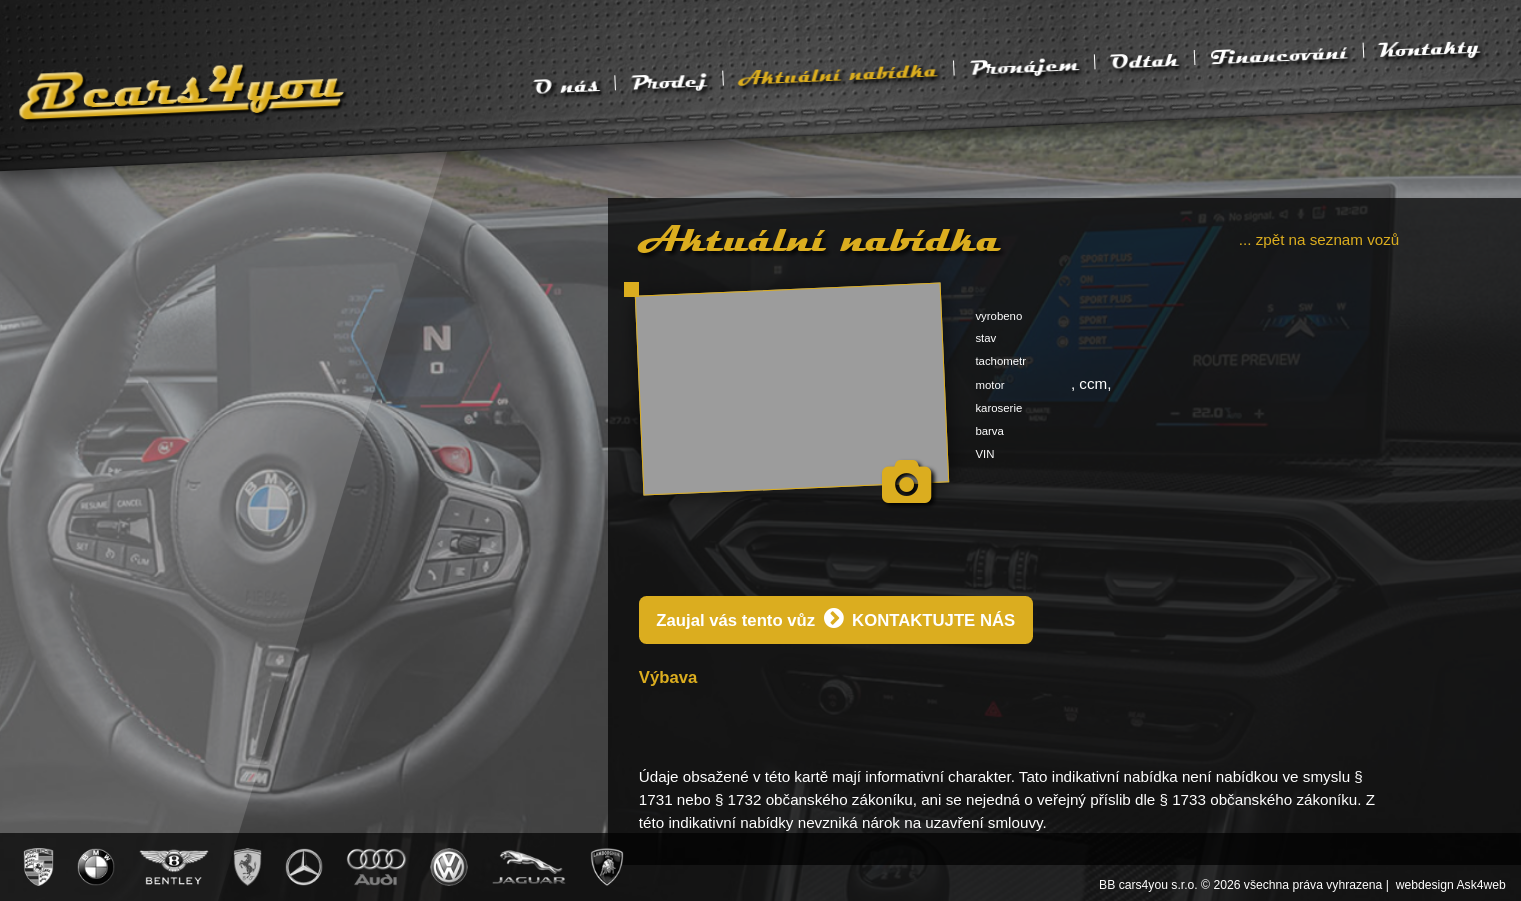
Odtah (1145, 61)
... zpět (1319, 239)
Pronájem (1024, 66)
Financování (1279, 55)
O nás (566, 86)
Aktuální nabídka (838, 75)
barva (989, 431)
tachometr (1000, 361)
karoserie (998, 408)
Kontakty (1429, 48)
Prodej (669, 82)
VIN (984, 454)
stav (985, 338)
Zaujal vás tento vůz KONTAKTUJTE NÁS (835, 618)
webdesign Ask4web (1451, 885)
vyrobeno (998, 316)
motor (989, 385)
